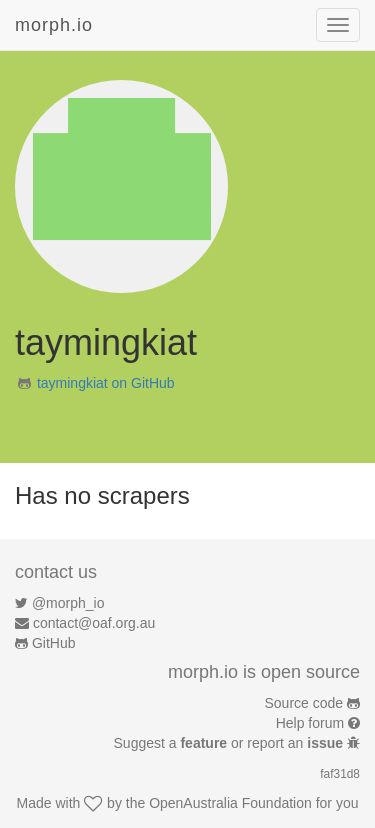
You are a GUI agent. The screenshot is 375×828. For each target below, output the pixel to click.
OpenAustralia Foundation (230, 803)
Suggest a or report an (230, 743)
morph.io (54, 25)
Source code (304, 703)
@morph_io (68, 603)
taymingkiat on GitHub (106, 383)
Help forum (310, 723)
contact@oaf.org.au (94, 623)
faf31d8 (340, 774)
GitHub (54, 643)
